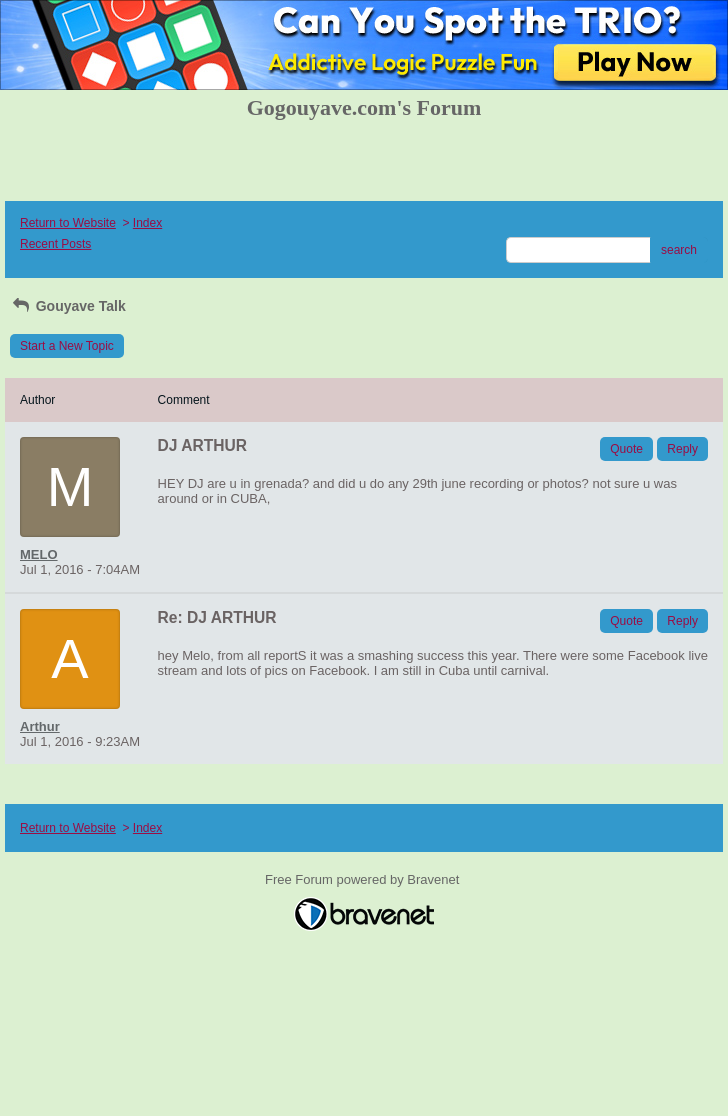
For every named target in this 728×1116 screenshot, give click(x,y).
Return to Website (68, 223)
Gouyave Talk (68, 306)
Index (147, 223)
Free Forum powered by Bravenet (364, 879)
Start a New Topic (67, 346)
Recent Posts (55, 244)
